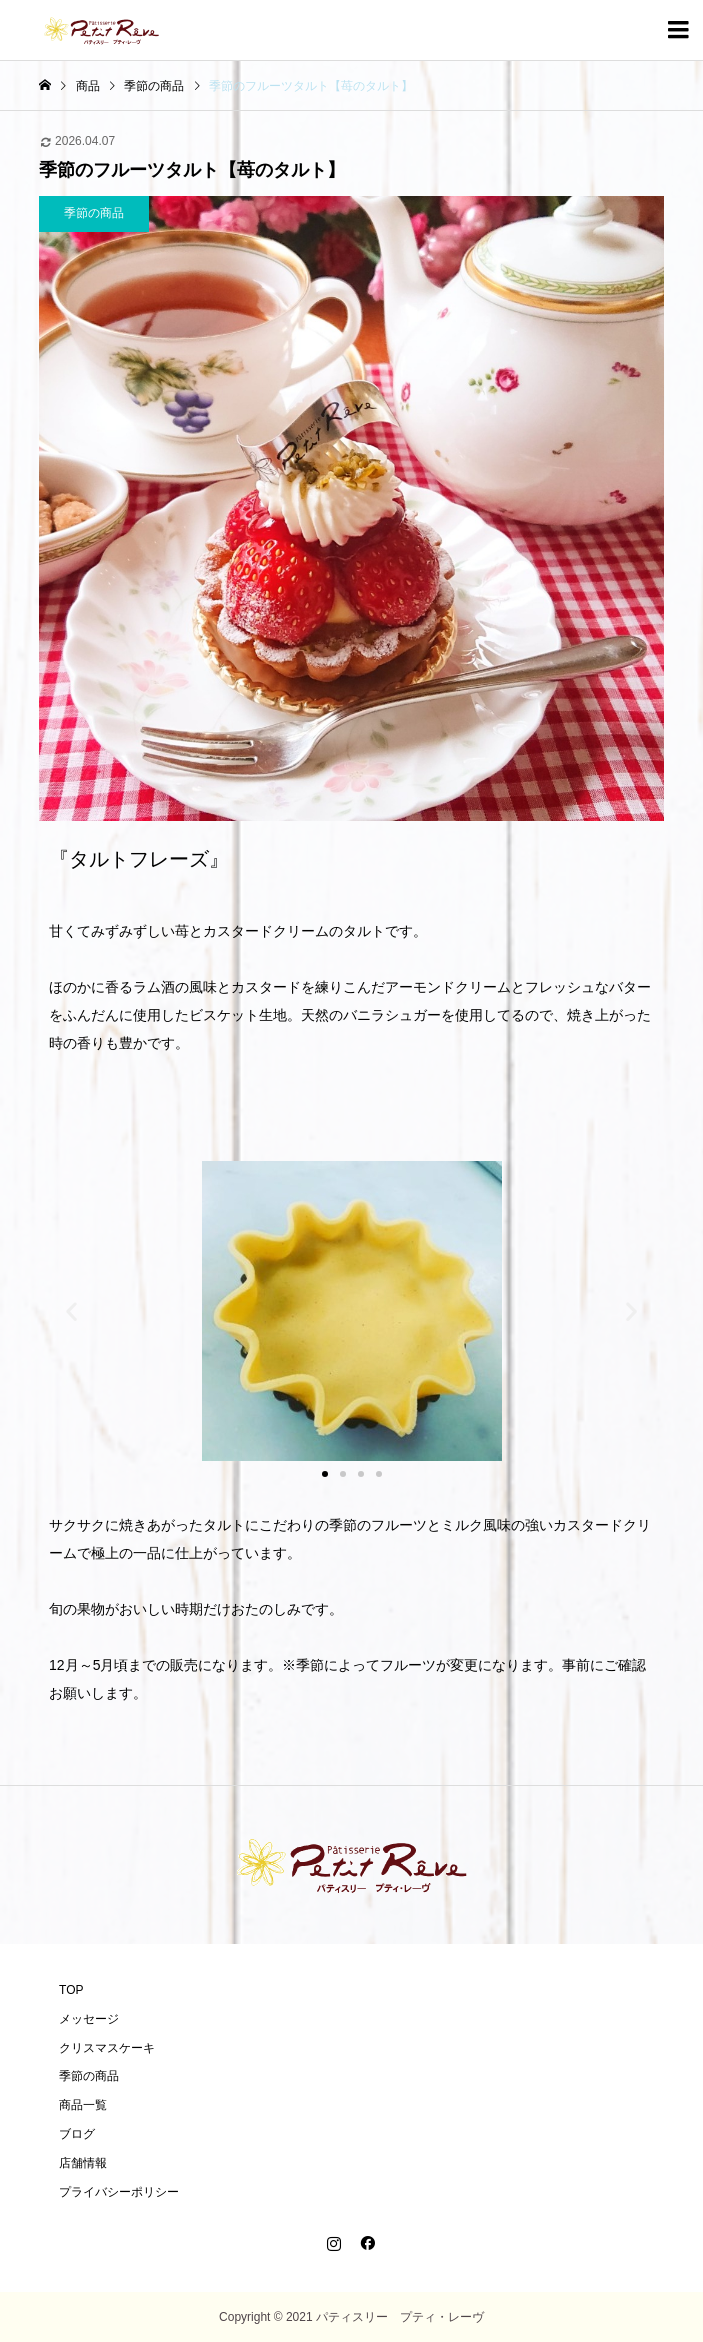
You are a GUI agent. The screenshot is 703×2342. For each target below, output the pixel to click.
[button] (71, 1311)
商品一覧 (83, 2105)
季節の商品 (89, 2076)
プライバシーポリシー (119, 2192)
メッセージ (89, 2019)
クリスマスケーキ (107, 2048)
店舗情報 (83, 2163)
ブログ (77, 2134)
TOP (71, 1990)
